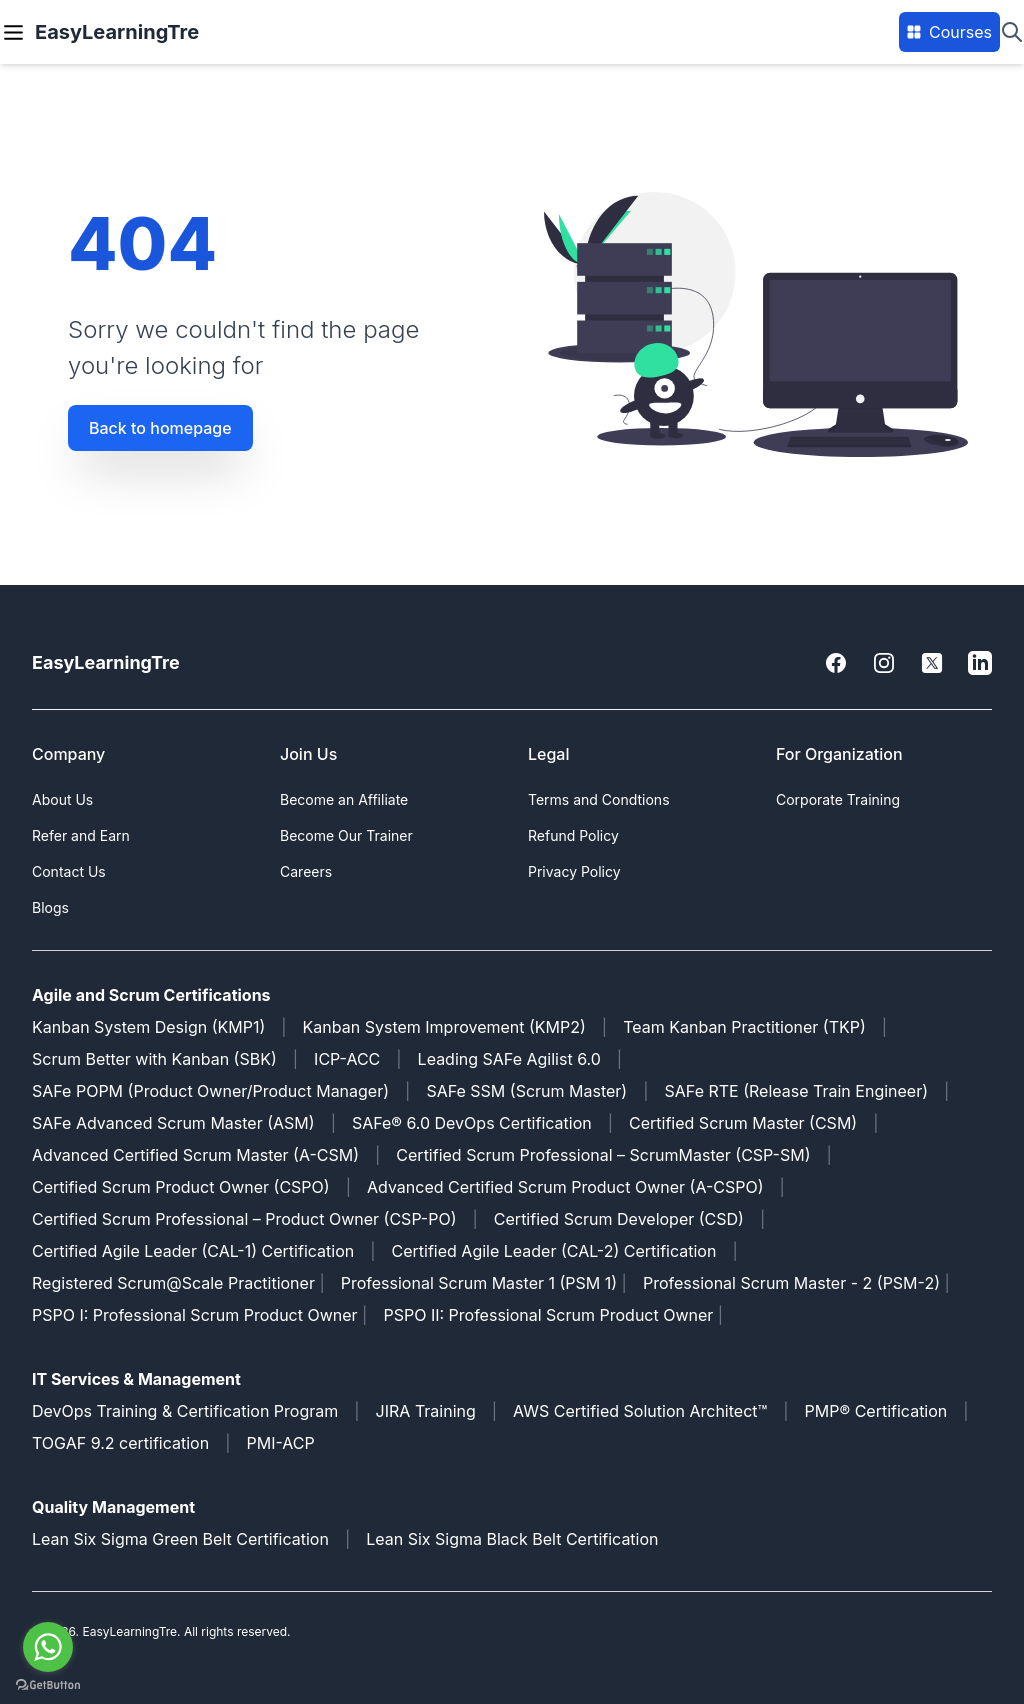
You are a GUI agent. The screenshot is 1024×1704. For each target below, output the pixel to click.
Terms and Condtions (599, 799)
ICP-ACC (347, 1059)
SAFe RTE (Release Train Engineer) (797, 1091)
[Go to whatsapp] (48, 1647)
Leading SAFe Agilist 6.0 (509, 1059)
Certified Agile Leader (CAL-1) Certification (193, 1251)
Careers (306, 871)
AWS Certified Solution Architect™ (640, 1411)
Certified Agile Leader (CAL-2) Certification (554, 1251)
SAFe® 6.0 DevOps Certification (472, 1123)
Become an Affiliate (344, 799)
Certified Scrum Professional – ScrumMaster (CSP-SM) (603, 1155)
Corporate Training (838, 799)
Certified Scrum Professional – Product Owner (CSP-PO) (244, 1219)
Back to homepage (160, 428)
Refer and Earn (81, 835)
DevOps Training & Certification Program (185, 1411)
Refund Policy (573, 835)
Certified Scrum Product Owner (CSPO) (181, 1187)
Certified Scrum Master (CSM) (743, 1123)
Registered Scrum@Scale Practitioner (173, 1283)
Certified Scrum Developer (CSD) (619, 1219)
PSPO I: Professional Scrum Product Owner (195, 1315)
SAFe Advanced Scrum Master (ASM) (173, 1123)
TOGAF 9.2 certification (120, 1443)
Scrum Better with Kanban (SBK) (154, 1059)
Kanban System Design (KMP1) (148, 1027)
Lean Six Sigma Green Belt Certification (180, 1539)
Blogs (50, 907)
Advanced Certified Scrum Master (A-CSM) (195, 1155)
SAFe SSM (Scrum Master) (526, 1091)
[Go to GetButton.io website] (48, 1684)
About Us (62, 799)
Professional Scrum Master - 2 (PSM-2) (791, 1283)
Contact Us (69, 871)
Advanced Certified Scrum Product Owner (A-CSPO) (565, 1187)
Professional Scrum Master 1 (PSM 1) (479, 1283)
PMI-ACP (280, 1443)
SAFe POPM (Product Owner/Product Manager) (210, 1091)
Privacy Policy (574, 871)
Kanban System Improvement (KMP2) (444, 1027)
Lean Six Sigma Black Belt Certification (512, 1539)
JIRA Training (426, 1411)
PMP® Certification (876, 1411)
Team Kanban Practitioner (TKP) (744, 1027)
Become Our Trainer (346, 835)
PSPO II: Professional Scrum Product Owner (550, 1315)
